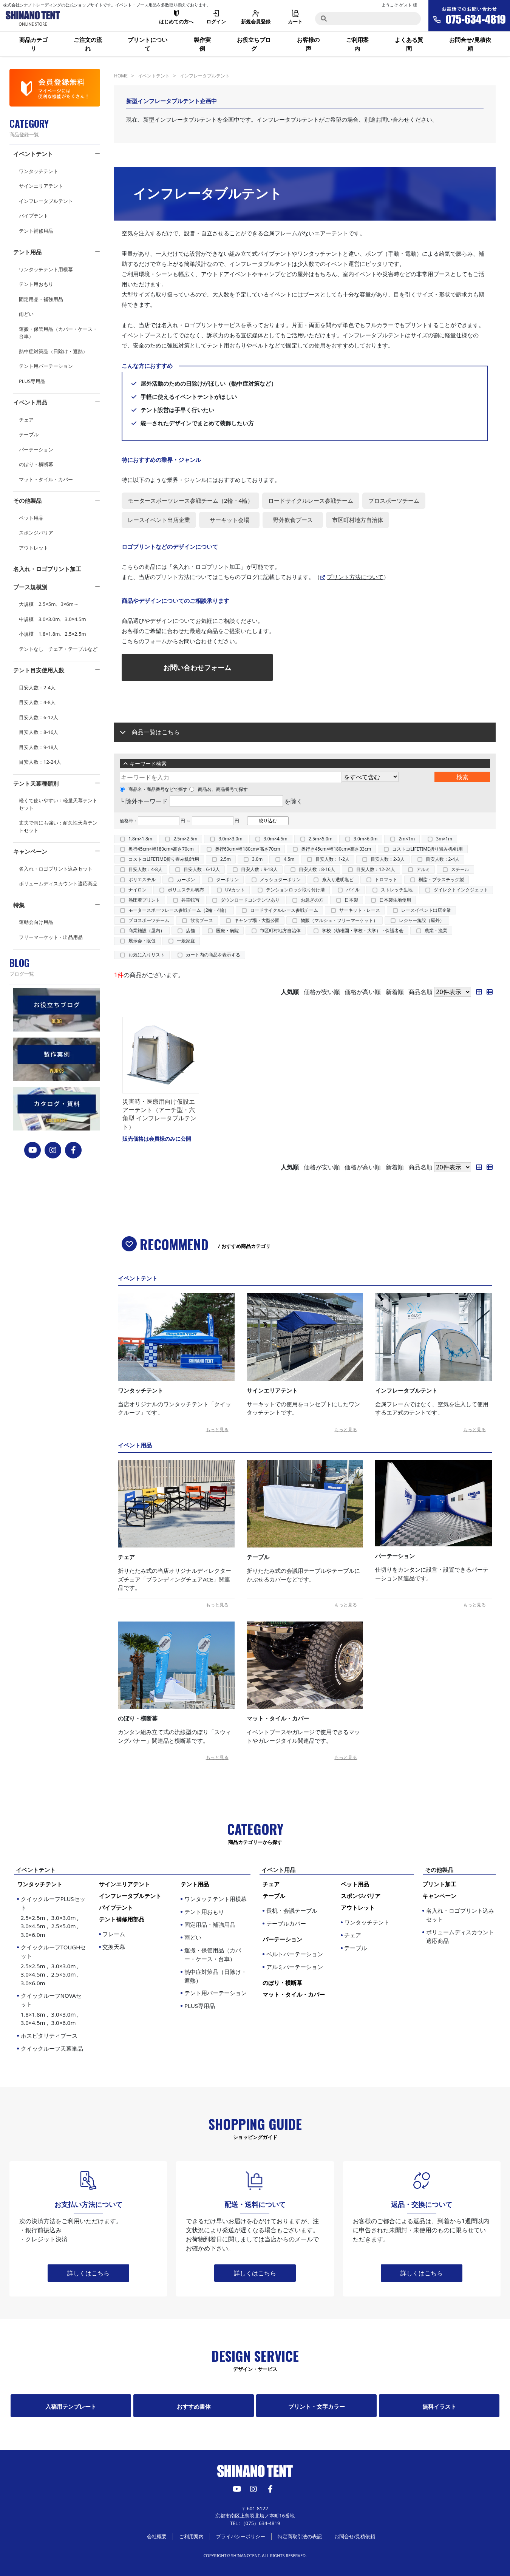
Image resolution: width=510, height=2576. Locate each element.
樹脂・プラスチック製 (441, 879)
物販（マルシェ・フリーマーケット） (339, 920)
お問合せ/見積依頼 (470, 44)
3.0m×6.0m (365, 839)
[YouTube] (32, 1150)
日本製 (351, 900)
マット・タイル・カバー (46, 479)
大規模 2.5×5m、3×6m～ (49, 604)
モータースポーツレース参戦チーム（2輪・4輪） (178, 910)
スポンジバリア (36, 532)
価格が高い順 (363, 992)
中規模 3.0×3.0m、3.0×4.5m (52, 619)
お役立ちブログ (254, 44)
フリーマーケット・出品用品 (51, 937)
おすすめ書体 (194, 2406)
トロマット (386, 879)
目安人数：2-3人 (388, 859)
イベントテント (33, 154)
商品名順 (420, 992)
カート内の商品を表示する (213, 954)
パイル (353, 889)
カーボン (186, 879)
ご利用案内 (357, 44)
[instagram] (52, 1150)
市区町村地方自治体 (280, 930)
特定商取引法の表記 (300, 2536)
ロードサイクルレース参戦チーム (284, 910)
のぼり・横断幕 (36, 464)
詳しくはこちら (88, 2273)
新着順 (395, 992)
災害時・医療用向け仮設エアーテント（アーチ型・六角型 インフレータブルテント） (159, 1114)
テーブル (29, 434)
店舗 (190, 930)
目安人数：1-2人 (332, 859)
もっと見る (217, 1429)
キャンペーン (30, 851)
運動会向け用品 (36, 922)
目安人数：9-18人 (39, 747)
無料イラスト (439, 2406)
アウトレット (33, 547)
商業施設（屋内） (146, 930)
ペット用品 (31, 517)
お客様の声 (308, 44)
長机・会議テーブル (291, 1910)
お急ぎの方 (312, 900)
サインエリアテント (41, 185)
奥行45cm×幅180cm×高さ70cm (161, 849)
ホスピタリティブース (49, 2035)
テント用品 (27, 252)
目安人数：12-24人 (40, 761)
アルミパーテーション (294, 1967)
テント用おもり (36, 284)
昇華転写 (190, 900)
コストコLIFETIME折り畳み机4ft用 (427, 849)
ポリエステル (142, 879)
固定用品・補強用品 (41, 299)
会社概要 (157, 2536)
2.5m (225, 859)
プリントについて (147, 44)
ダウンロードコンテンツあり (250, 900)
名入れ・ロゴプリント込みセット (56, 868)
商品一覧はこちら (155, 732)
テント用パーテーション (46, 366)
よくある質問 (409, 44)
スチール (460, 869)
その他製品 (27, 500)
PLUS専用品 (32, 381)
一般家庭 (186, 940)
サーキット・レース (359, 910)
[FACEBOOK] (73, 1150)
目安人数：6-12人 (39, 717)
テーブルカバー (286, 1923)
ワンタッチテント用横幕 (46, 269)
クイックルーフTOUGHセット (54, 1965)
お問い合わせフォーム (197, 667)
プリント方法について (355, 577)
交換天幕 (113, 1947)
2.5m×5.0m (320, 839)
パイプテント (33, 215)
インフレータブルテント (46, 201)
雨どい (26, 313)
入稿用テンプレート (70, 2406)
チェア (26, 419)
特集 (19, 905)
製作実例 (202, 44)
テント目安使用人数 (38, 670)
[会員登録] (54, 88)
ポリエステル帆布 (186, 889)
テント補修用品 (36, 230)
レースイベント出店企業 (426, 910)
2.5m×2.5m (185, 839)
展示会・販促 (142, 940)
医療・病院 (227, 930)
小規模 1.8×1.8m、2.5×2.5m (52, 633)
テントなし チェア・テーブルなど (58, 649)
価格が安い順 (322, 992)
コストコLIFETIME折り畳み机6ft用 (163, 859)
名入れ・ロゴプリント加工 (47, 569)
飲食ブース (201, 920)
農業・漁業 (436, 930)
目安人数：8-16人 (39, 732)
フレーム (113, 1934)
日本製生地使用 (395, 900)
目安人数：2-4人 (37, 687)
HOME (121, 76)
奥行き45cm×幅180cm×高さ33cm (336, 849)
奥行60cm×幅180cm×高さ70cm (247, 849)
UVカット (235, 889)
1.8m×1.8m (140, 839)
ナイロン (137, 889)
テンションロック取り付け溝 (295, 889)
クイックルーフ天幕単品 (52, 2048)
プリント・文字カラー (316, 2406)
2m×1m (407, 839)
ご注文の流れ (88, 44)
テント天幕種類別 (36, 783)
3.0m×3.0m (230, 839)
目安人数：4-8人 (37, 702)
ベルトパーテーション (294, 1954)
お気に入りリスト (146, 954)
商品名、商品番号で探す (218, 789)
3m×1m (444, 839)
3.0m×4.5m (275, 839)
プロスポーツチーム (148, 920)
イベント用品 (30, 402)
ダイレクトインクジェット (461, 889)
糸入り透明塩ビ (338, 879)
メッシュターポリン (280, 879)
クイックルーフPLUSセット (54, 1917)
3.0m (257, 859)
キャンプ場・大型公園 (257, 920)
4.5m (289, 859)
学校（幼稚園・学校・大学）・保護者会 (362, 930)
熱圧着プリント (144, 900)
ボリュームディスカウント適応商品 (58, 883)
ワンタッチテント (38, 171)
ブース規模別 (30, 587)
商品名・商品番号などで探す (153, 789)
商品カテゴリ (33, 44)
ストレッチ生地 (397, 889)
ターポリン (227, 879)
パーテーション (36, 449)
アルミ (423, 869)
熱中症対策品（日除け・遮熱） (53, 351)
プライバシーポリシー (240, 2536)
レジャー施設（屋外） (421, 920)
